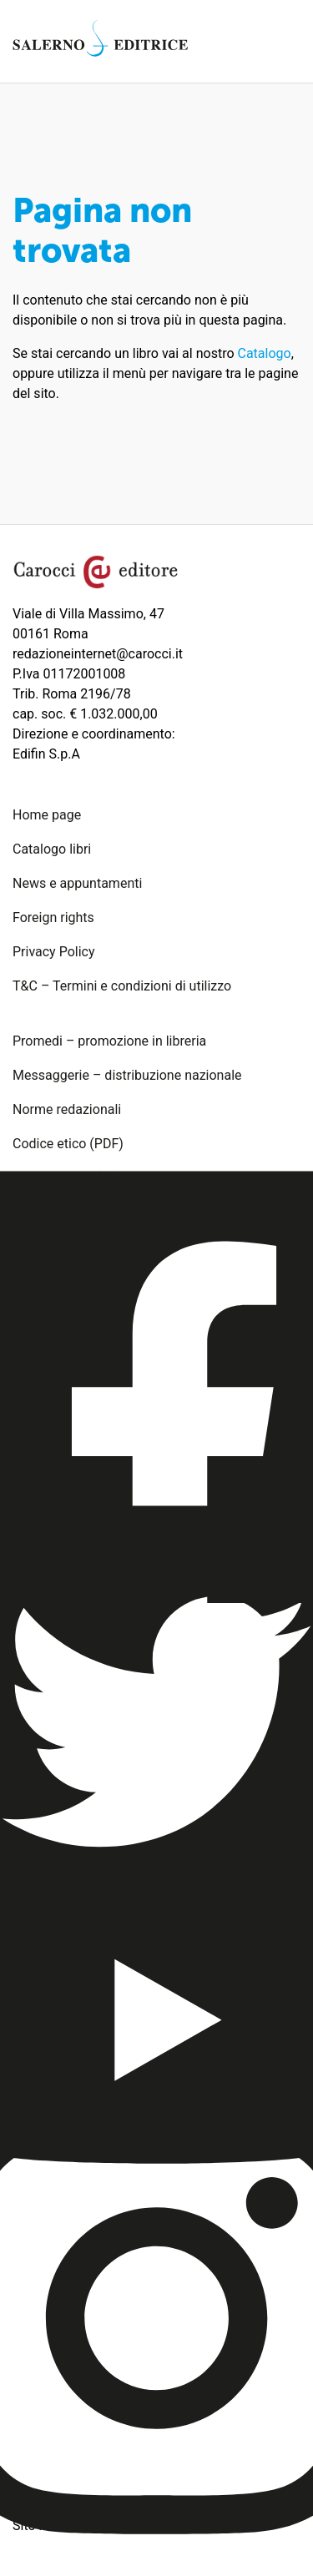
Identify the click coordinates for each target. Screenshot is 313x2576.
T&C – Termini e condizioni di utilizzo (122, 986)
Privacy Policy (54, 952)
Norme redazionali (67, 1109)
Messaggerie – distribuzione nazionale (127, 1075)
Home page (47, 815)
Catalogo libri (52, 849)
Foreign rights (53, 917)
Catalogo (264, 353)
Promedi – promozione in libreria (109, 1041)
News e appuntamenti (77, 883)
